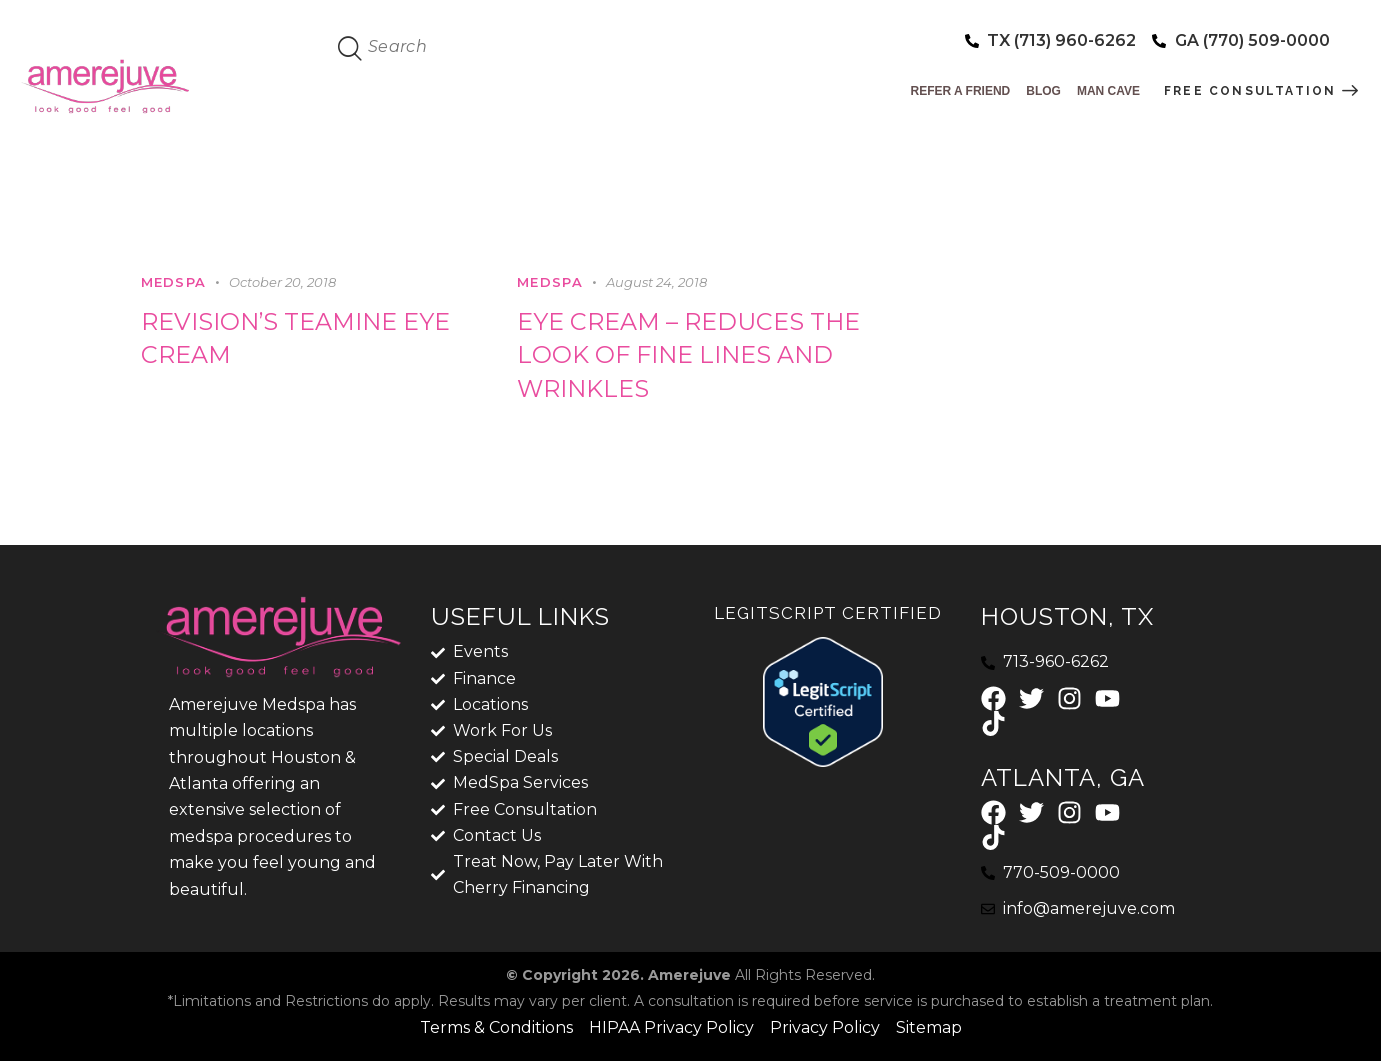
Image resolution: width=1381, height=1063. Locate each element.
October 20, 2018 (282, 282)
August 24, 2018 (656, 282)
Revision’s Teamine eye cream (297, 338)
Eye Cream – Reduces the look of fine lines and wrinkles (689, 355)
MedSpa (174, 282)
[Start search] (351, 49)
